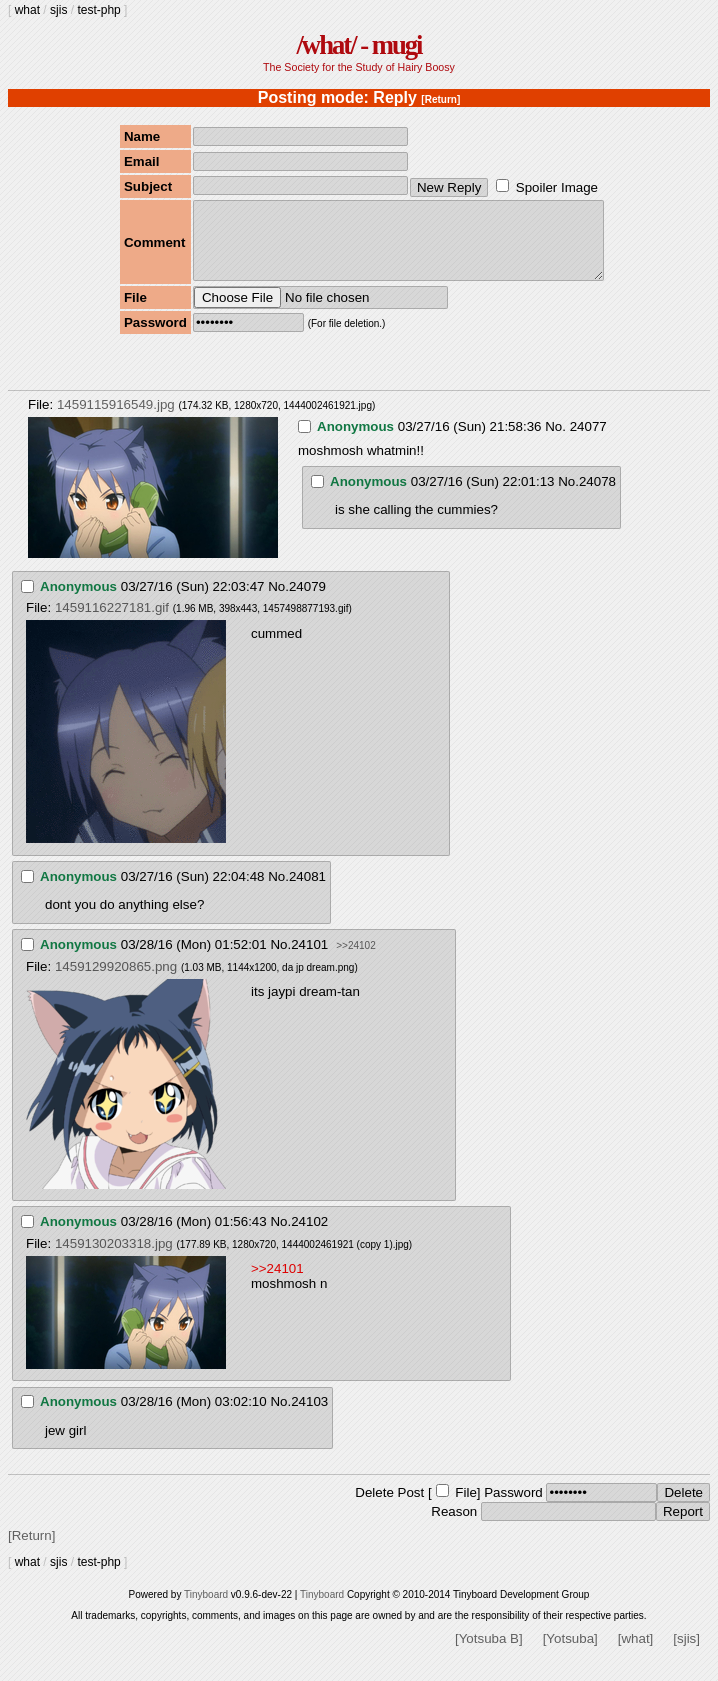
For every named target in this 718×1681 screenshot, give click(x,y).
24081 (307, 891)
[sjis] (686, 1653)
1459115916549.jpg (116, 419)
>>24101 (277, 1283)
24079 (307, 601)
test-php (98, 10)
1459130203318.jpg (114, 1258)
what (27, 10)
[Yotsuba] (570, 1653)
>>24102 (356, 960)
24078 (597, 496)
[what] (636, 1653)
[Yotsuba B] (489, 1653)
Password (513, 1507)
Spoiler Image (557, 187)
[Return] (440, 99)
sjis (58, 10)
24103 (309, 1416)
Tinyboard (206, 1609)
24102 (309, 1236)
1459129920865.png (116, 981)
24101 (309, 959)
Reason (454, 1526)
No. (555, 441)
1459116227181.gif (112, 622)
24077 (588, 441)
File (465, 1507)
